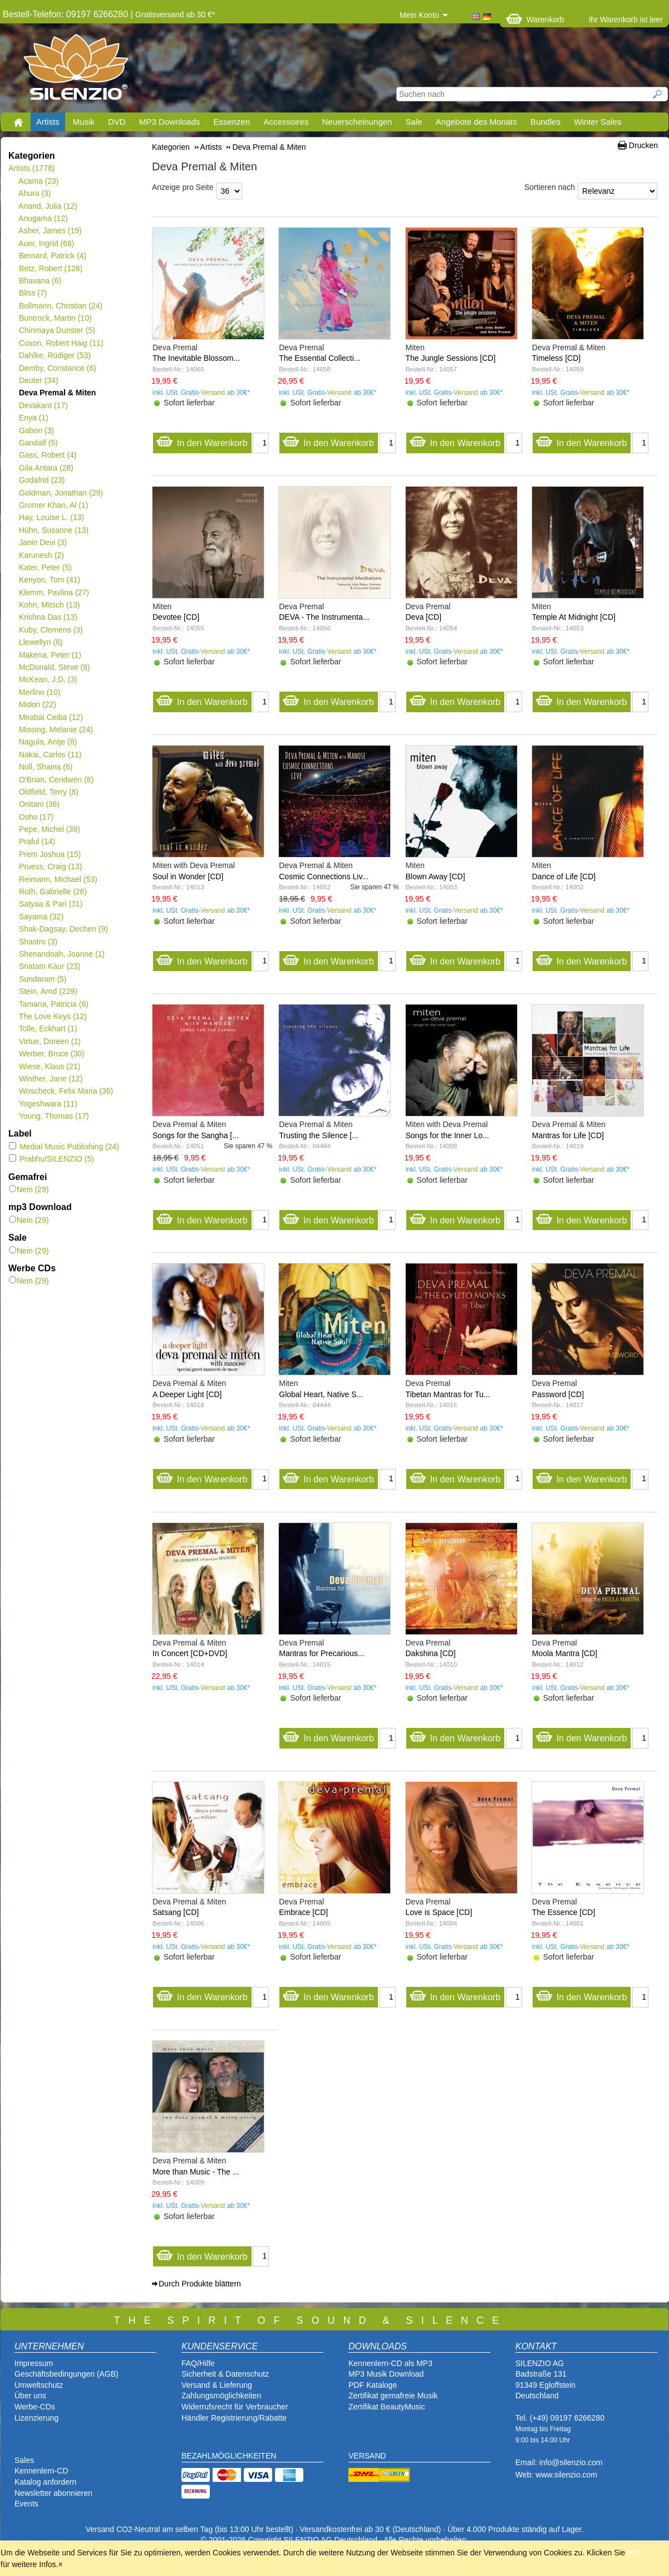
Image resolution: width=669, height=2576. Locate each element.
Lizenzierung (36, 2417)
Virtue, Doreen (49, 1041)
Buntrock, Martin (55, 318)
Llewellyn (40, 642)
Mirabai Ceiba (50, 717)
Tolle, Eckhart (47, 1028)
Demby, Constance (57, 368)
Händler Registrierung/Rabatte (234, 2417)
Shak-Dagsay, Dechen (63, 928)
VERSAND (367, 2455)
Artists (48, 121)
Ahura (34, 193)
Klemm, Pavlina (53, 592)
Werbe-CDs (34, 2406)
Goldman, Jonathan (60, 492)
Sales (24, 2460)
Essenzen (231, 121)
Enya (33, 417)
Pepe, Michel (49, 829)
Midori (37, 704)
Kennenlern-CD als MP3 (390, 2363)
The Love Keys (52, 1016)
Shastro (37, 941)
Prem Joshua (49, 854)
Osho (35, 816)
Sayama (40, 916)
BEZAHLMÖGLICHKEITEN (228, 2455)
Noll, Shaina (45, 766)
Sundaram (42, 978)
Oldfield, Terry (48, 791)
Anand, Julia (47, 206)
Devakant (43, 405)
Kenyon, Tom (49, 579)
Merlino (39, 692)
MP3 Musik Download (386, 2373)
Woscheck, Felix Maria (65, 1090)
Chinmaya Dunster (56, 330)
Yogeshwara (47, 1103)
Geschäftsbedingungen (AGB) (66, 2373)
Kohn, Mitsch (49, 604)
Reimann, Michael (57, 879)
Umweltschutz (38, 2385)
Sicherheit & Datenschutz (225, 2373)
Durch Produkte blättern (200, 2283)
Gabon (36, 430)
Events (26, 2503)
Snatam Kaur (49, 966)
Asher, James (50, 230)
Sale (414, 121)
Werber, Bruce (51, 1053)
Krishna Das (47, 617)
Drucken (643, 145)
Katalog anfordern (45, 2481)
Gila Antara (45, 467)
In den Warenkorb (202, 440)
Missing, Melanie (55, 729)
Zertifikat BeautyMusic (386, 2406)
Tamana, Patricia (53, 1004)
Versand (213, 392)
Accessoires (285, 121)
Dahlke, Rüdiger (54, 355)
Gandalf (38, 442)
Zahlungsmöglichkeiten (221, 2395)
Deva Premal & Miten (57, 392)
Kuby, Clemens (50, 629)
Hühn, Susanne (53, 530)
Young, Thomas (53, 1115)
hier (633, 2552)
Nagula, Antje (47, 741)
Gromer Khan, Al (53, 505)
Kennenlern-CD (41, 2470)
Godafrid (41, 480)
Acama (38, 181)
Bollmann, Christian (60, 305)
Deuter (38, 380)
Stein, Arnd (47, 991)
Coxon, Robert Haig (61, 343)
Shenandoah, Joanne (61, 953)
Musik (84, 121)
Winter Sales (597, 121)
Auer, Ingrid (46, 243)
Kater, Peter (45, 567)
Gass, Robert (47, 454)
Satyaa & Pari (50, 903)
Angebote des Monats (476, 121)
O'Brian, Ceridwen (56, 779)
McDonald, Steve (54, 667)
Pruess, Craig (50, 866)
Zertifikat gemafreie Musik (392, 2395)
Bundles (545, 121)
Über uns (30, 2395)
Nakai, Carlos (50, 754)
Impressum (33, 2363)
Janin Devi (42, 542)
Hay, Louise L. (51, 517)
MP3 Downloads (169, 121)
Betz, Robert (50, 268)
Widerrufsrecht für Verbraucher (234, 2406)
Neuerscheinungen (357, 121)
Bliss (32, 292)
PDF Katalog (370, 2385)
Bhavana (39, 280)
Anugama (43, 218)
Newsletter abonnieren (53, 2493)
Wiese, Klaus (49, 1066)
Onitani (39, 804)
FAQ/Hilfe (198, 2363)
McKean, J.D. (47, 679)
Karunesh (41, 555)
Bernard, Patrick (52, 255)
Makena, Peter (49, 654)
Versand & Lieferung (216, 2385)
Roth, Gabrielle (52, 891)
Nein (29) (29, 1189)
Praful (36, 841)
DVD (117, 121)
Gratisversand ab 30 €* (175, 14)
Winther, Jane (50, 1078)
